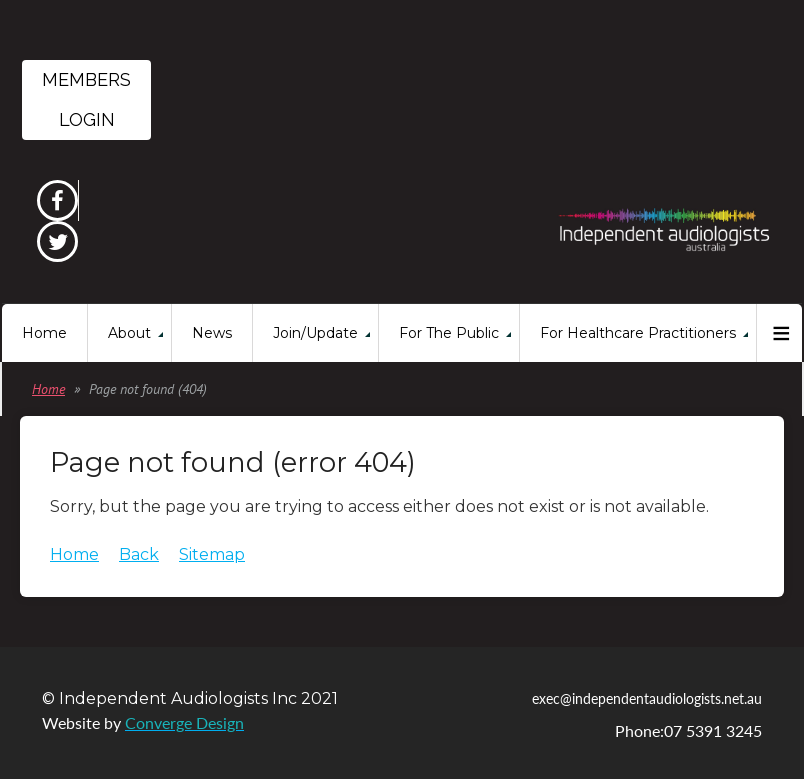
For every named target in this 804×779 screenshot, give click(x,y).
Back (139, 554)
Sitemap (212, 554)
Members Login (86, 99)
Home (48, 389)
